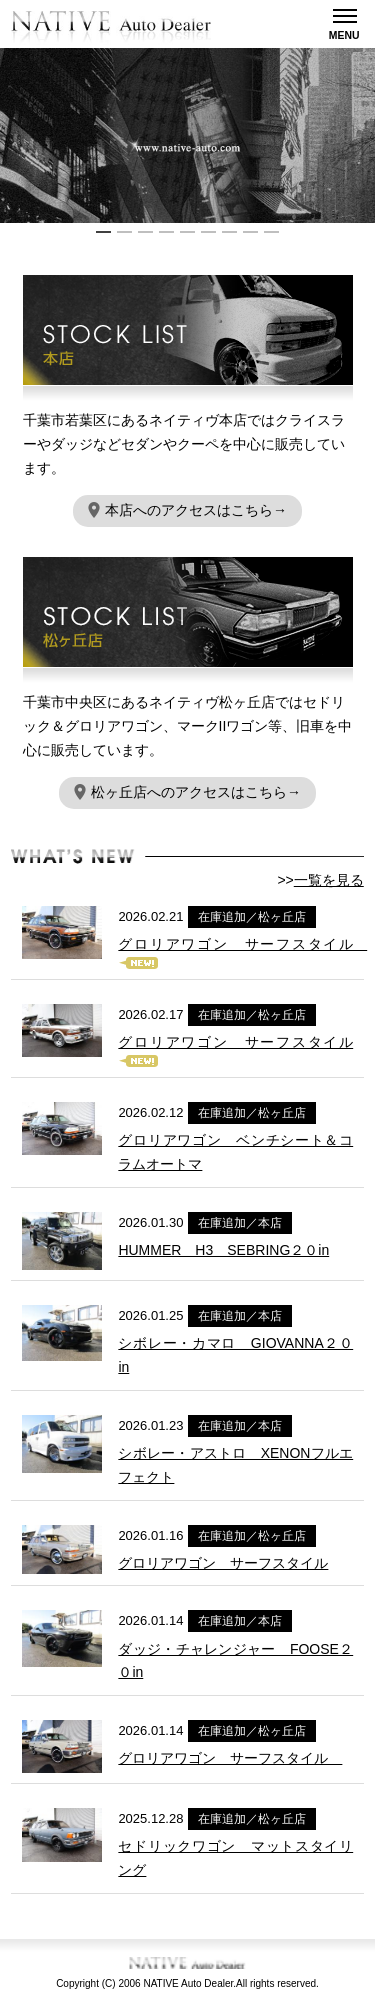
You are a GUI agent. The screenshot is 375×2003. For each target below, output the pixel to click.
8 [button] (250, 232)
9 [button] (271, 232)
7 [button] (229, 232)
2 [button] (124, 232)
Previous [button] (10, 136)
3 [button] (145, 232)
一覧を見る (329, 880)
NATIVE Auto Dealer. (189, 1983)
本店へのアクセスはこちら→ (187, 510)
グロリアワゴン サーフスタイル (242, 944)
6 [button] (208, 232)
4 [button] (166, 232)
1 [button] (103, 232)
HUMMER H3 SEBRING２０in (223, 1250)
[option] (187, 135)
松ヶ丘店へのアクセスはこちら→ (187, 792)
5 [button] (187, 232)
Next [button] (365, 136)
